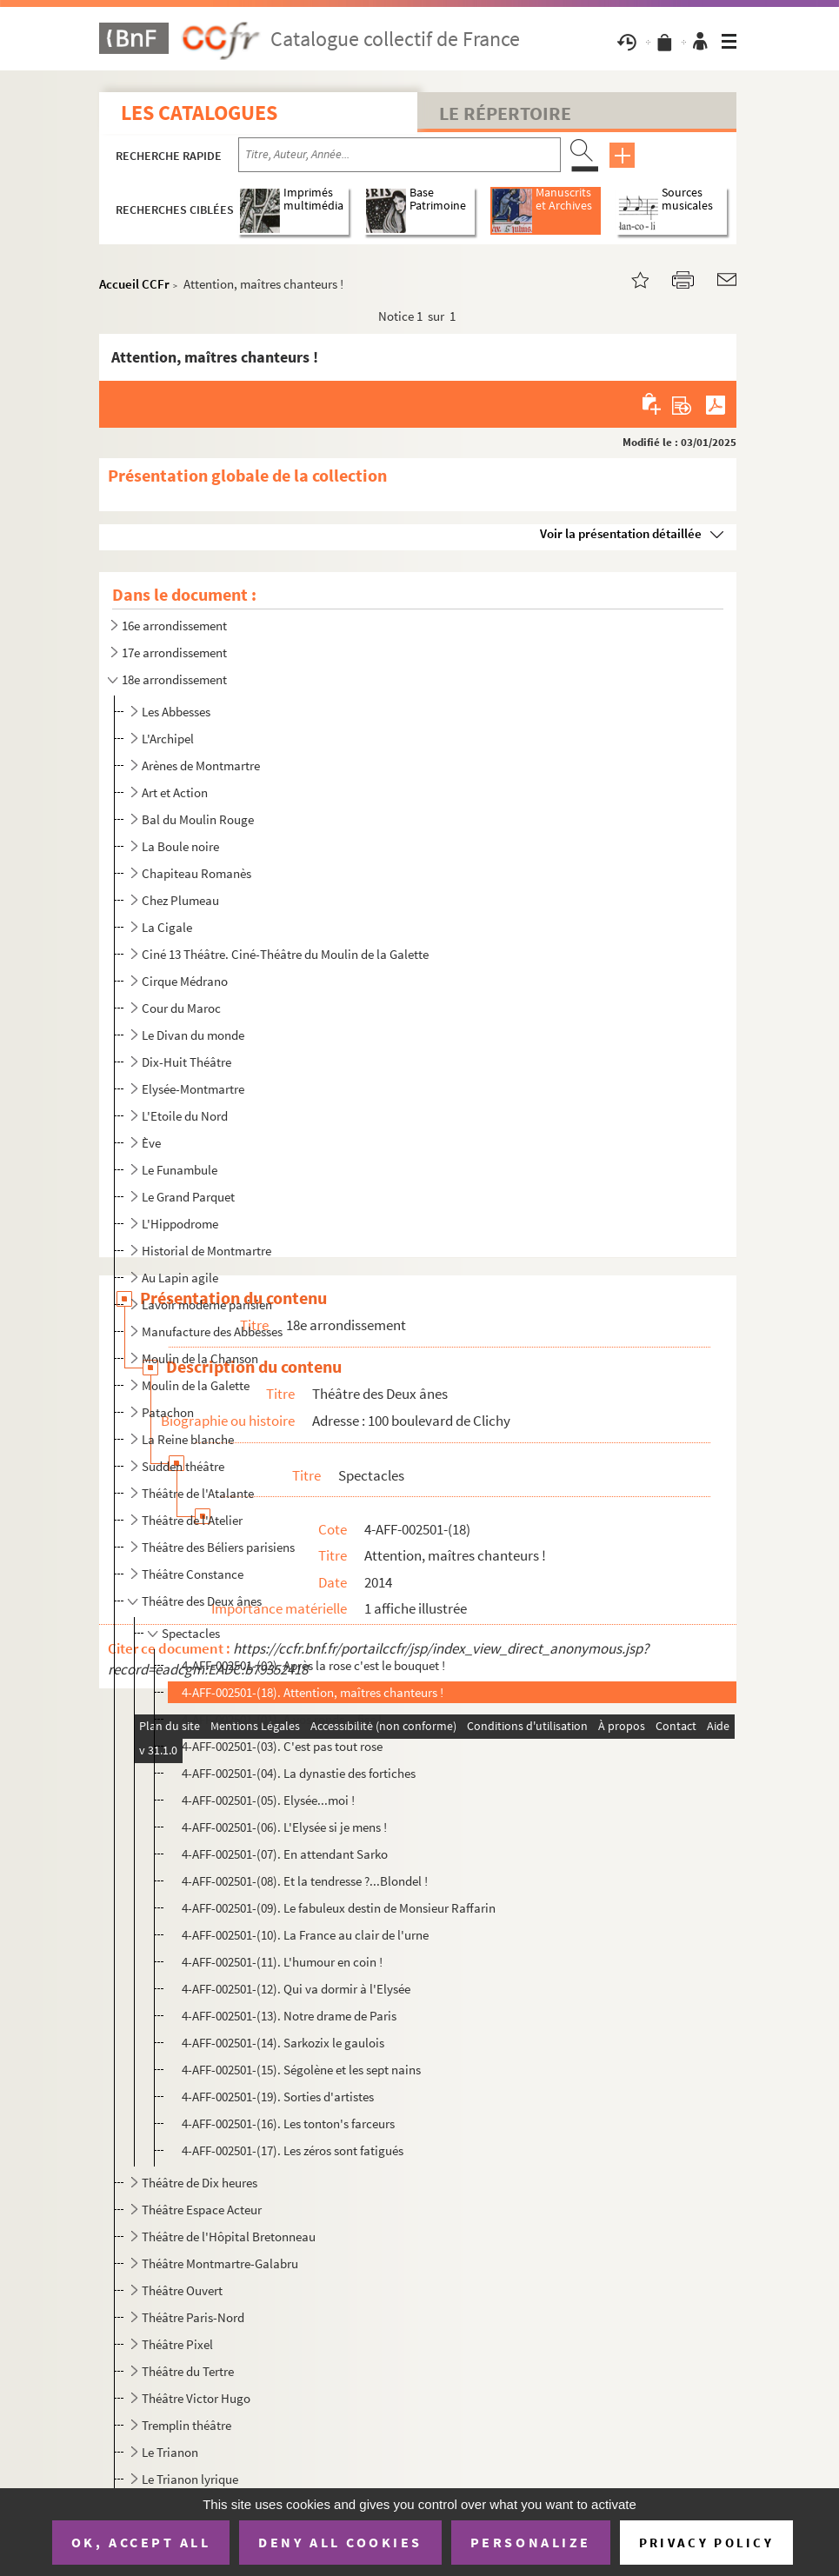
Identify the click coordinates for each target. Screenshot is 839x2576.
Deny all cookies (340, 2542)
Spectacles (191, 1633)
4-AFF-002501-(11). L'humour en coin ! (282, 1962)
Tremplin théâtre (186, 2425)
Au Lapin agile (180, 1277)
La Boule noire (180, 846)
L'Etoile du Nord (185, 1116)
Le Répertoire (505, 113)
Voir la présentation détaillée (621, 533)
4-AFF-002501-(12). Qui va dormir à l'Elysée (296, 1988)
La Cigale (167, 927)
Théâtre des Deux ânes (202, 1601)
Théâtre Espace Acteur (202, 2209)
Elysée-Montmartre (193, 1089)
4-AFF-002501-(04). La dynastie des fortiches (299, 1773)
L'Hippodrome (180, 1223)
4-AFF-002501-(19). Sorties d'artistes (278, 2096)
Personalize (530, 2542)
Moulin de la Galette (196, 1385)
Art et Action (175, 792)
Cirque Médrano (185, 981)
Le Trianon (170, 2452)
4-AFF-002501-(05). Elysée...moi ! (268, 1800)
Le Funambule (179, 1170)
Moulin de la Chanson (200, 1358)
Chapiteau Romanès (196, 873)
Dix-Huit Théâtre (186, 1062)
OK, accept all (140, 2542)
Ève (151, 1143)
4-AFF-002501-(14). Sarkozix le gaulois (283, 2042)
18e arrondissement (174, 679)
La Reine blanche (188, 1439)
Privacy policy (706, 2542)
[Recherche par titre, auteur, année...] (399, 154)
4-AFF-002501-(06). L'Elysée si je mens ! (284, 1827)
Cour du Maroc (181, 1008)
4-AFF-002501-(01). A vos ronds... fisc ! (282, 1719)
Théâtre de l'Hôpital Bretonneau (229, 2236)
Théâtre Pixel (177, 2344)
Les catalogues (199, 112)
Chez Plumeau (180, 900)
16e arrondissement (174, 625)
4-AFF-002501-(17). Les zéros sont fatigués (292, 2150)
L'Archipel (168, 738)
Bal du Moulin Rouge (198, 819)
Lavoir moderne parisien (207, 1304)
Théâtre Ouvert (182, 2290)
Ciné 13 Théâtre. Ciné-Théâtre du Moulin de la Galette (285, 954)
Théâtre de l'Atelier (192, 1520)
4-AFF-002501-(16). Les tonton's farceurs (288, 2123)
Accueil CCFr (134, 284)
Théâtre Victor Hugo (196, 2398)
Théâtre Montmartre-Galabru (220, 2263)
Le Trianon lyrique (190, 2479)
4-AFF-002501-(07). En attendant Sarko (285, 1854)
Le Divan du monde (193, 1035)
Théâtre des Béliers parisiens (218, 1547)
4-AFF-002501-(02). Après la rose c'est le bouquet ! (313, 1665)
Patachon (168, 1412)
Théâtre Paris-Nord (193, 2317)
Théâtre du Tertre (188, 2371)
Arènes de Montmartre (201, 765)
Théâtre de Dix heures (199, 2182)
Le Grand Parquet (188, 1196)
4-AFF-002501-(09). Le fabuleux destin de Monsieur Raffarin (339, 1908)
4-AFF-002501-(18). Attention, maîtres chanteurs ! (312, 1692)
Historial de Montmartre (206, 1250)
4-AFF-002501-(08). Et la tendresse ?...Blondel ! (305, 1881)
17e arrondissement (174, 652)
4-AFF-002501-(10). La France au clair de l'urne (305, 1935)
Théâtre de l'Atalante (198, 1493)
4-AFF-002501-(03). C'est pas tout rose (282, 1746)
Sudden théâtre (183, 1466)
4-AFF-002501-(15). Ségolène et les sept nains (301, 2069)
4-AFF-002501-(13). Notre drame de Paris (289, 2015)
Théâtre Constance (192, 1574)
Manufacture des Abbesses (212, 1331)
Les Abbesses (176, 711)
